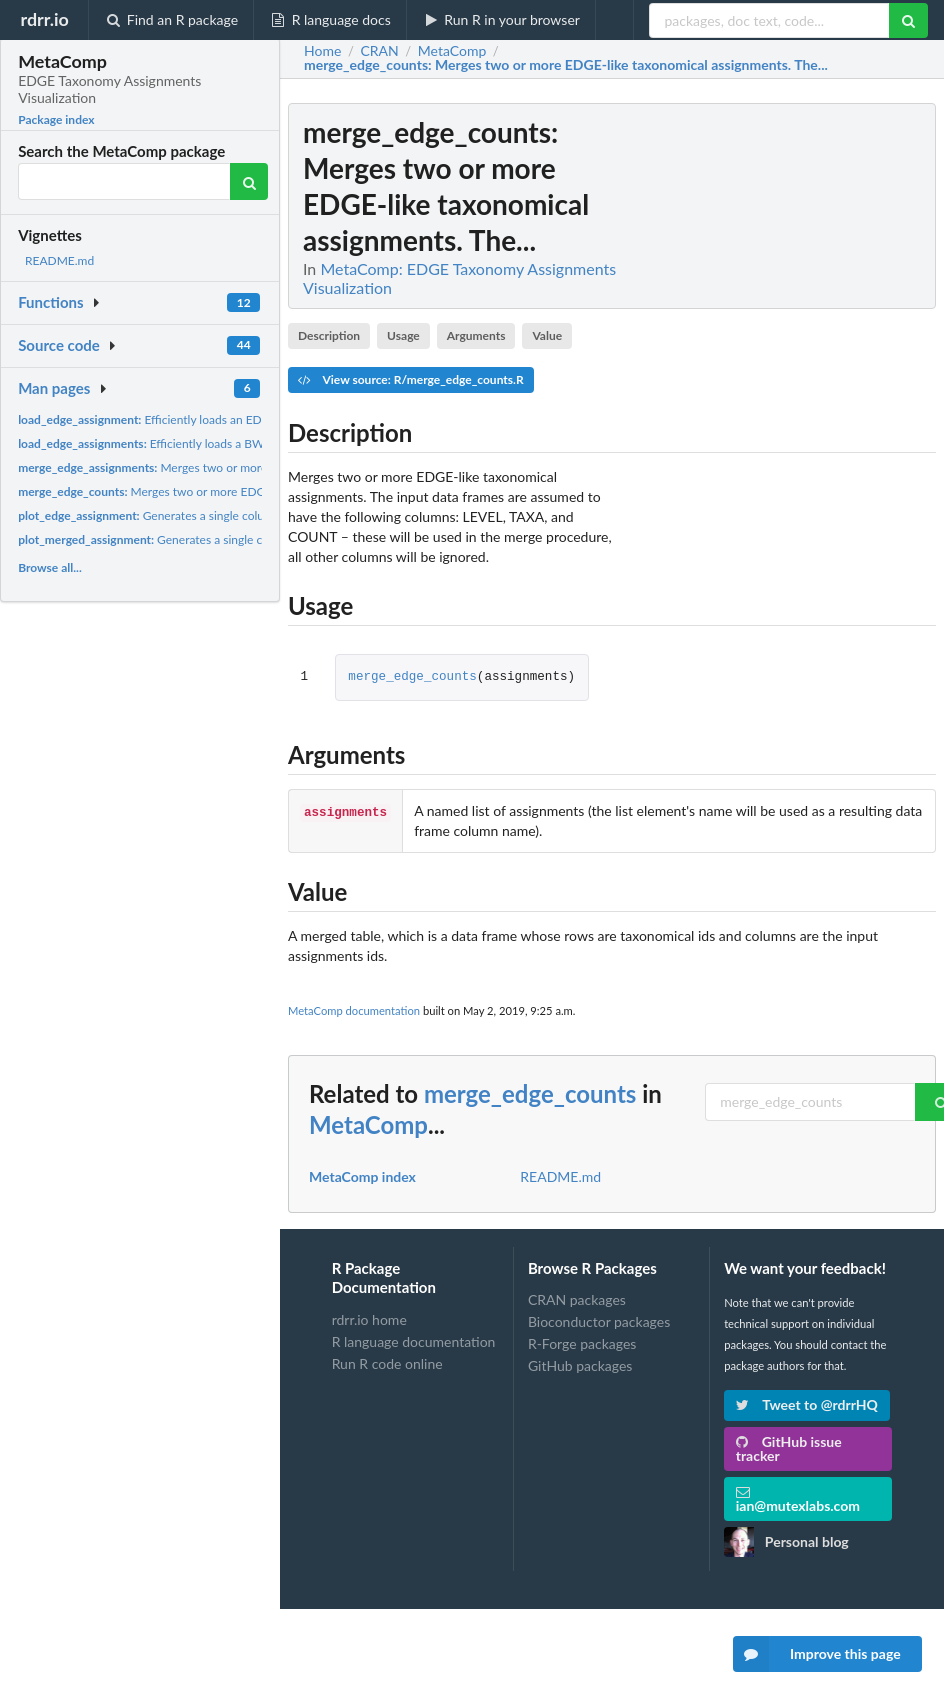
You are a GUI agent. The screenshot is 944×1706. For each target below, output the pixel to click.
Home (322, 51)
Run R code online (387, 1363)
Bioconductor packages (599, 1321)
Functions (50, 302)
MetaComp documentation (354, 1010)
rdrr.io (44, 19)
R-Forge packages (582, 1343)
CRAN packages (577, 1300)
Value (547, 335)
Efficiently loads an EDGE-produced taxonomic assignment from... (253, 419)
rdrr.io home (369, 1320)
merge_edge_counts (412, 677)
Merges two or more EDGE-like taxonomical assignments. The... (255, 467)
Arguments (476, 335)
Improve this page (817, 1654)
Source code (59, 345)
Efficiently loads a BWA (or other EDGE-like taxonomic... (230, 443)
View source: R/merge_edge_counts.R (411, 379)
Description (329, 335)
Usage (403, 335)
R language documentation (414, 1341)
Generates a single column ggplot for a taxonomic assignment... (245, 515)
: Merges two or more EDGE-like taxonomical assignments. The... (566, 65)
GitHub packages (580, 1365)
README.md (59, 260)
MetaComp (368, 1124)
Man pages (54, 388)
